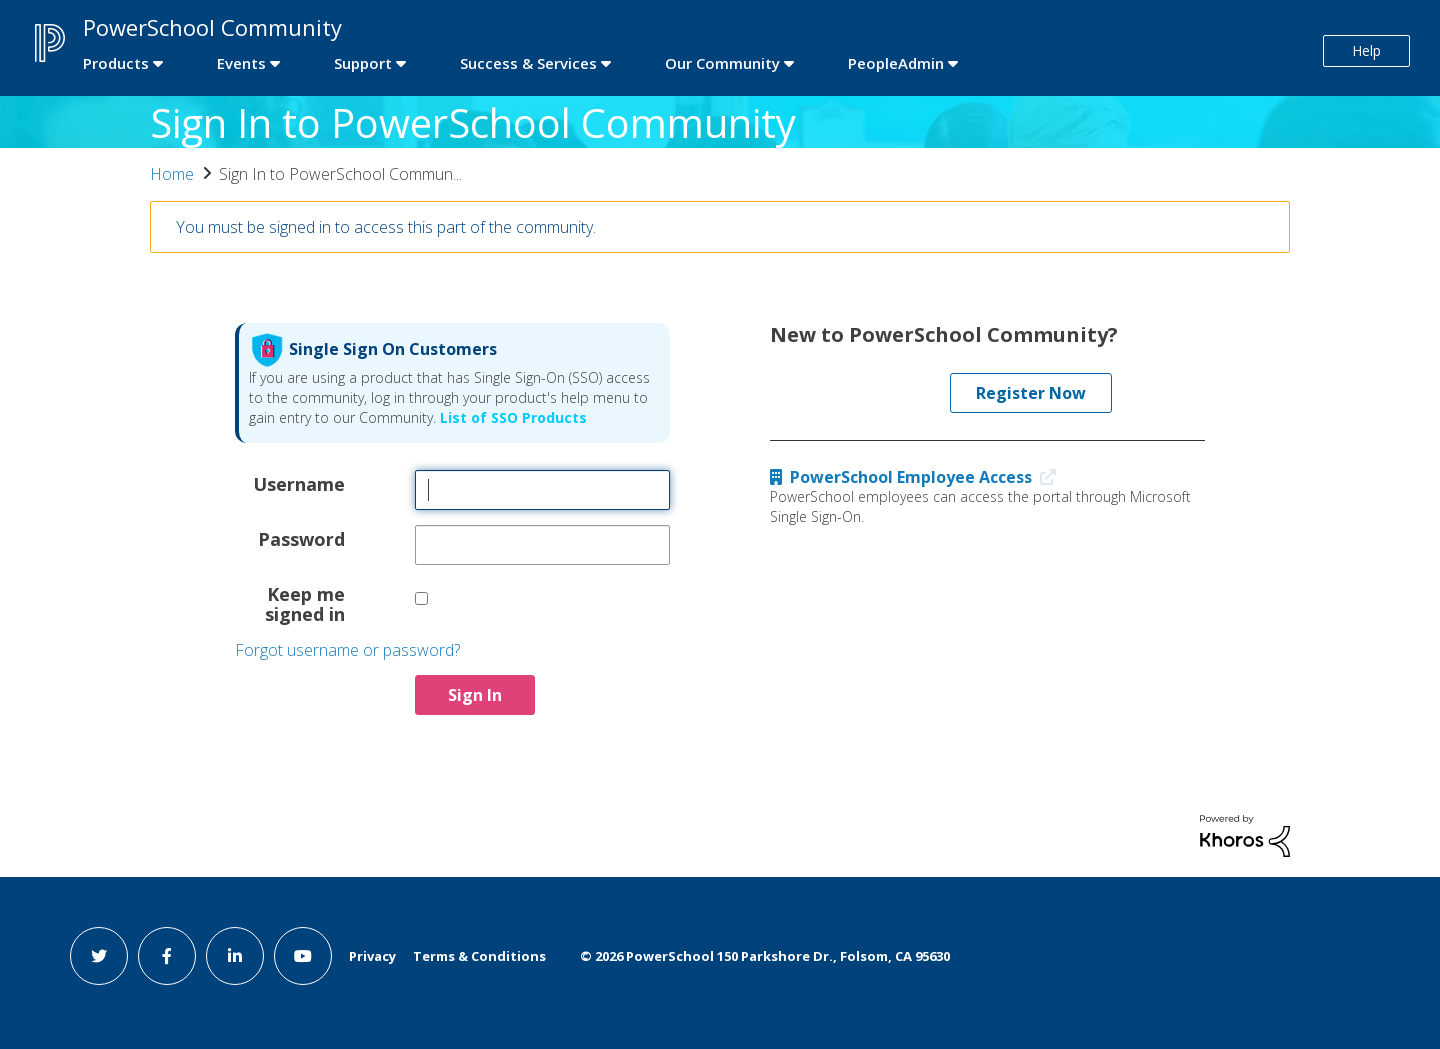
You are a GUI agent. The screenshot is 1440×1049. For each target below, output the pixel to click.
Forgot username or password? (347, 650)
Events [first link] (241, 63)
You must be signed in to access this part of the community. (386, 227)
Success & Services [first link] (528, 63)
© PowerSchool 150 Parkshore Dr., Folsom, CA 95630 (765, 956)
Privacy (372, 956)
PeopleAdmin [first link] (896, 63)
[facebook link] (167, 956)
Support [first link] (363, 63)
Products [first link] (116, 63)
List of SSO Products (511, 417)
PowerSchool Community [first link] (212, 27)
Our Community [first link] (722, 63)
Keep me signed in (305, 603)
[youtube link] (303, 956)
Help (1366, 50)
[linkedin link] (235, 956)
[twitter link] (99, 956)
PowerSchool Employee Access (917, 477)
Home (172, 174)
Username (299, 483)
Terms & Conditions (479, 956)
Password (301, 538)
